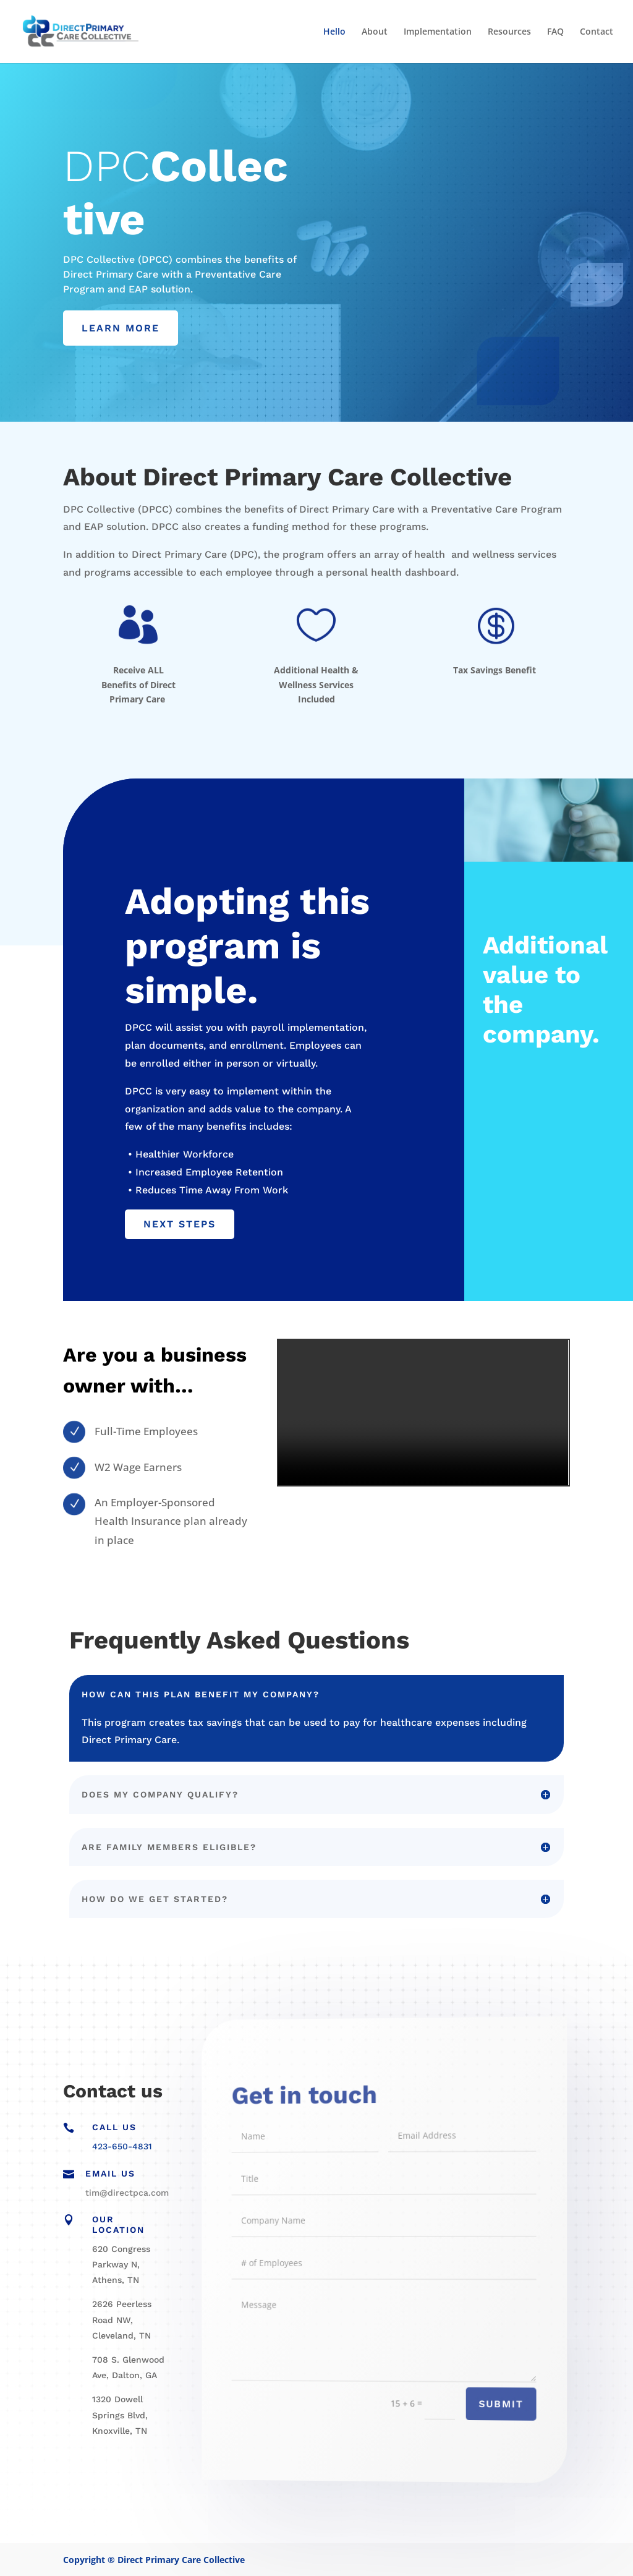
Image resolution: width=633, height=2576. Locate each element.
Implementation (438, 32)
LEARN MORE (120, 328)
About (375, 32)
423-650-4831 (122, 2146)
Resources (509, 32)
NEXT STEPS (179, 1224)
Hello (334, 32)
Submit (476, 2413)
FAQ (555, 32)
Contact (596, 32)
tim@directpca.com (127, 2193)
